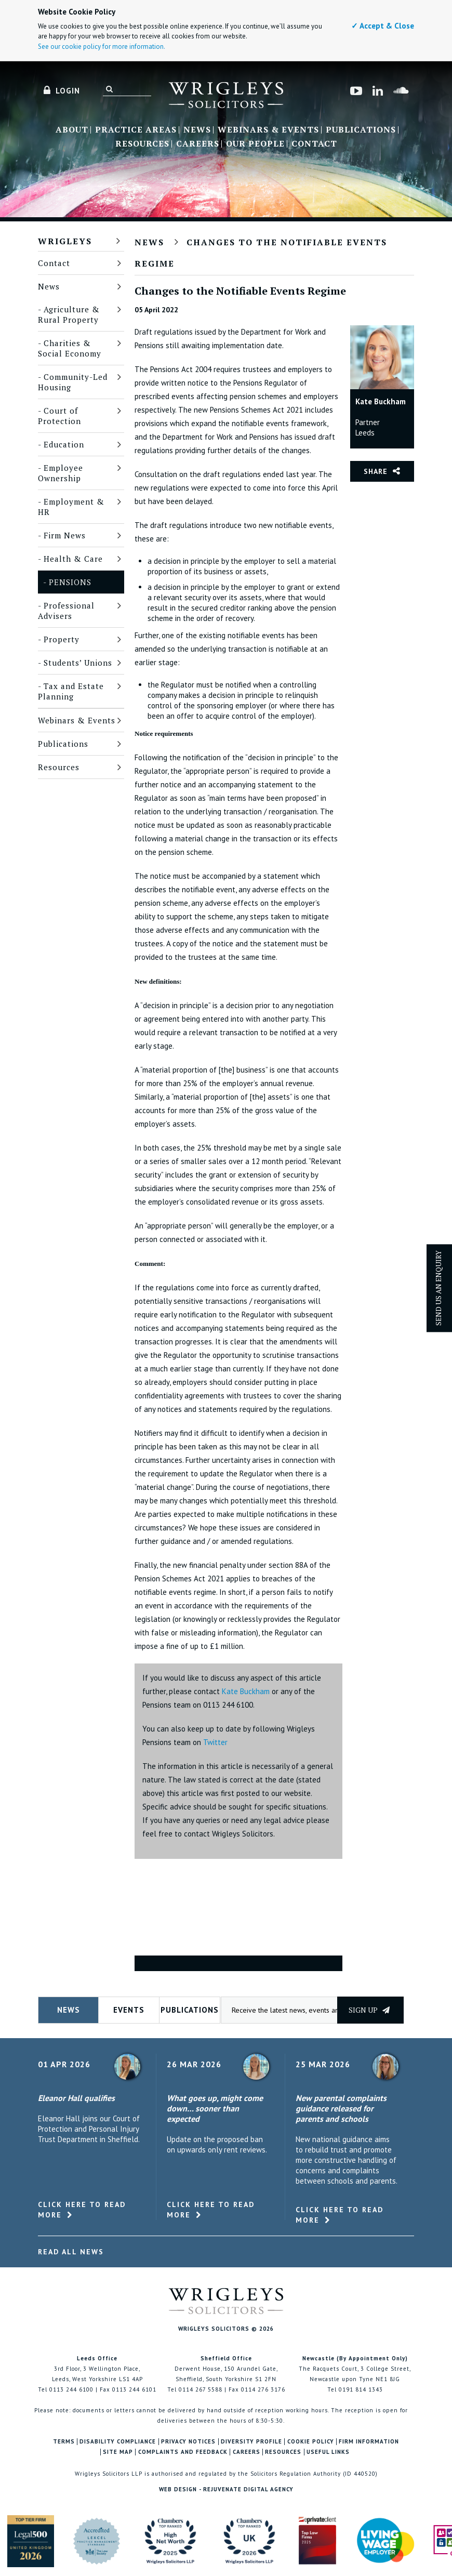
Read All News (71, 2251)
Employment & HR (71, 506)
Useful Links (328, 2452)
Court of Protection (59, 415)
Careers (197, 144)
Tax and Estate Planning (71, 691)
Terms (64, 2441)
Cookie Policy (310, 2441)
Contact (314, 144)
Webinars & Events (268, 130)
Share (376, 471)
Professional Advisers (66, 610)
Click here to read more (82, 2210)
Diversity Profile (251, 2441)
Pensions (70, 582)
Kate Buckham (246, 1691)
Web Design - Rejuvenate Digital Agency (226, 2489)
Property (61, 639)
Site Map (118, 2452)
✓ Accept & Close (382, 26)
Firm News (65, 535)
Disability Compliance (117, 2441)
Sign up (369, 2010)
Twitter (215, 1742)
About (72, 130)
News (197, 130)
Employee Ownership (60, 473)
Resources (142, 144)
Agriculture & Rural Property (69, 314)
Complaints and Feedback (183, 2452)
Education (64, 444)
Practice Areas (136, 130)
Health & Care (73, 558)
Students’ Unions (78, 662)
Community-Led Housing (73, 382)
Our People (255, 144)
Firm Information (369, 2441)
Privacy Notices (188, 2441)
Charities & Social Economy (69, 348)
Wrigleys (65, 241)
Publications (361, 130)
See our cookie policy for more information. (101, 46)
